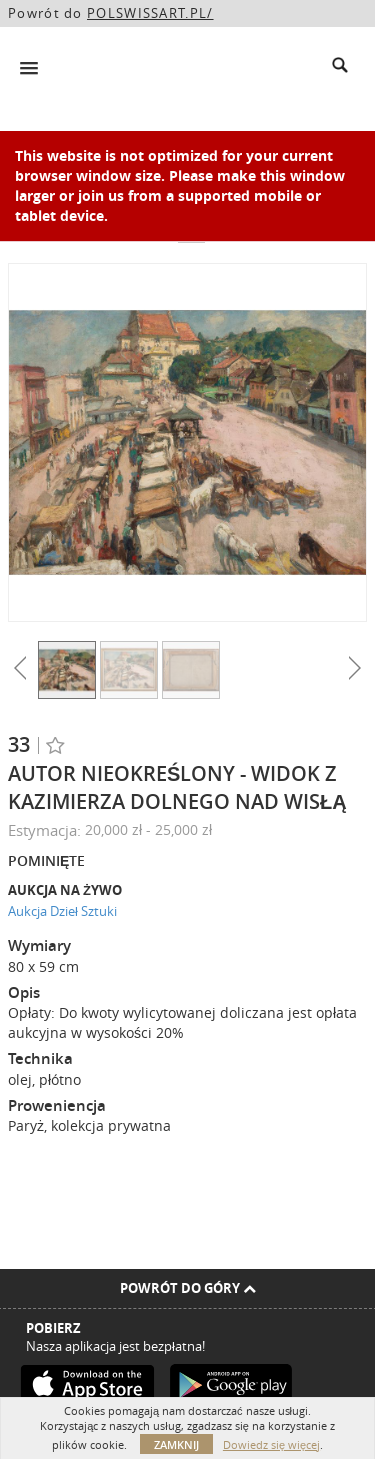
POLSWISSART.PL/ (150, 13)
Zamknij (176, 1444)
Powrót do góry (188, 1288)
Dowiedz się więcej (271, 1444)
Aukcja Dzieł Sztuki (62, 911)
